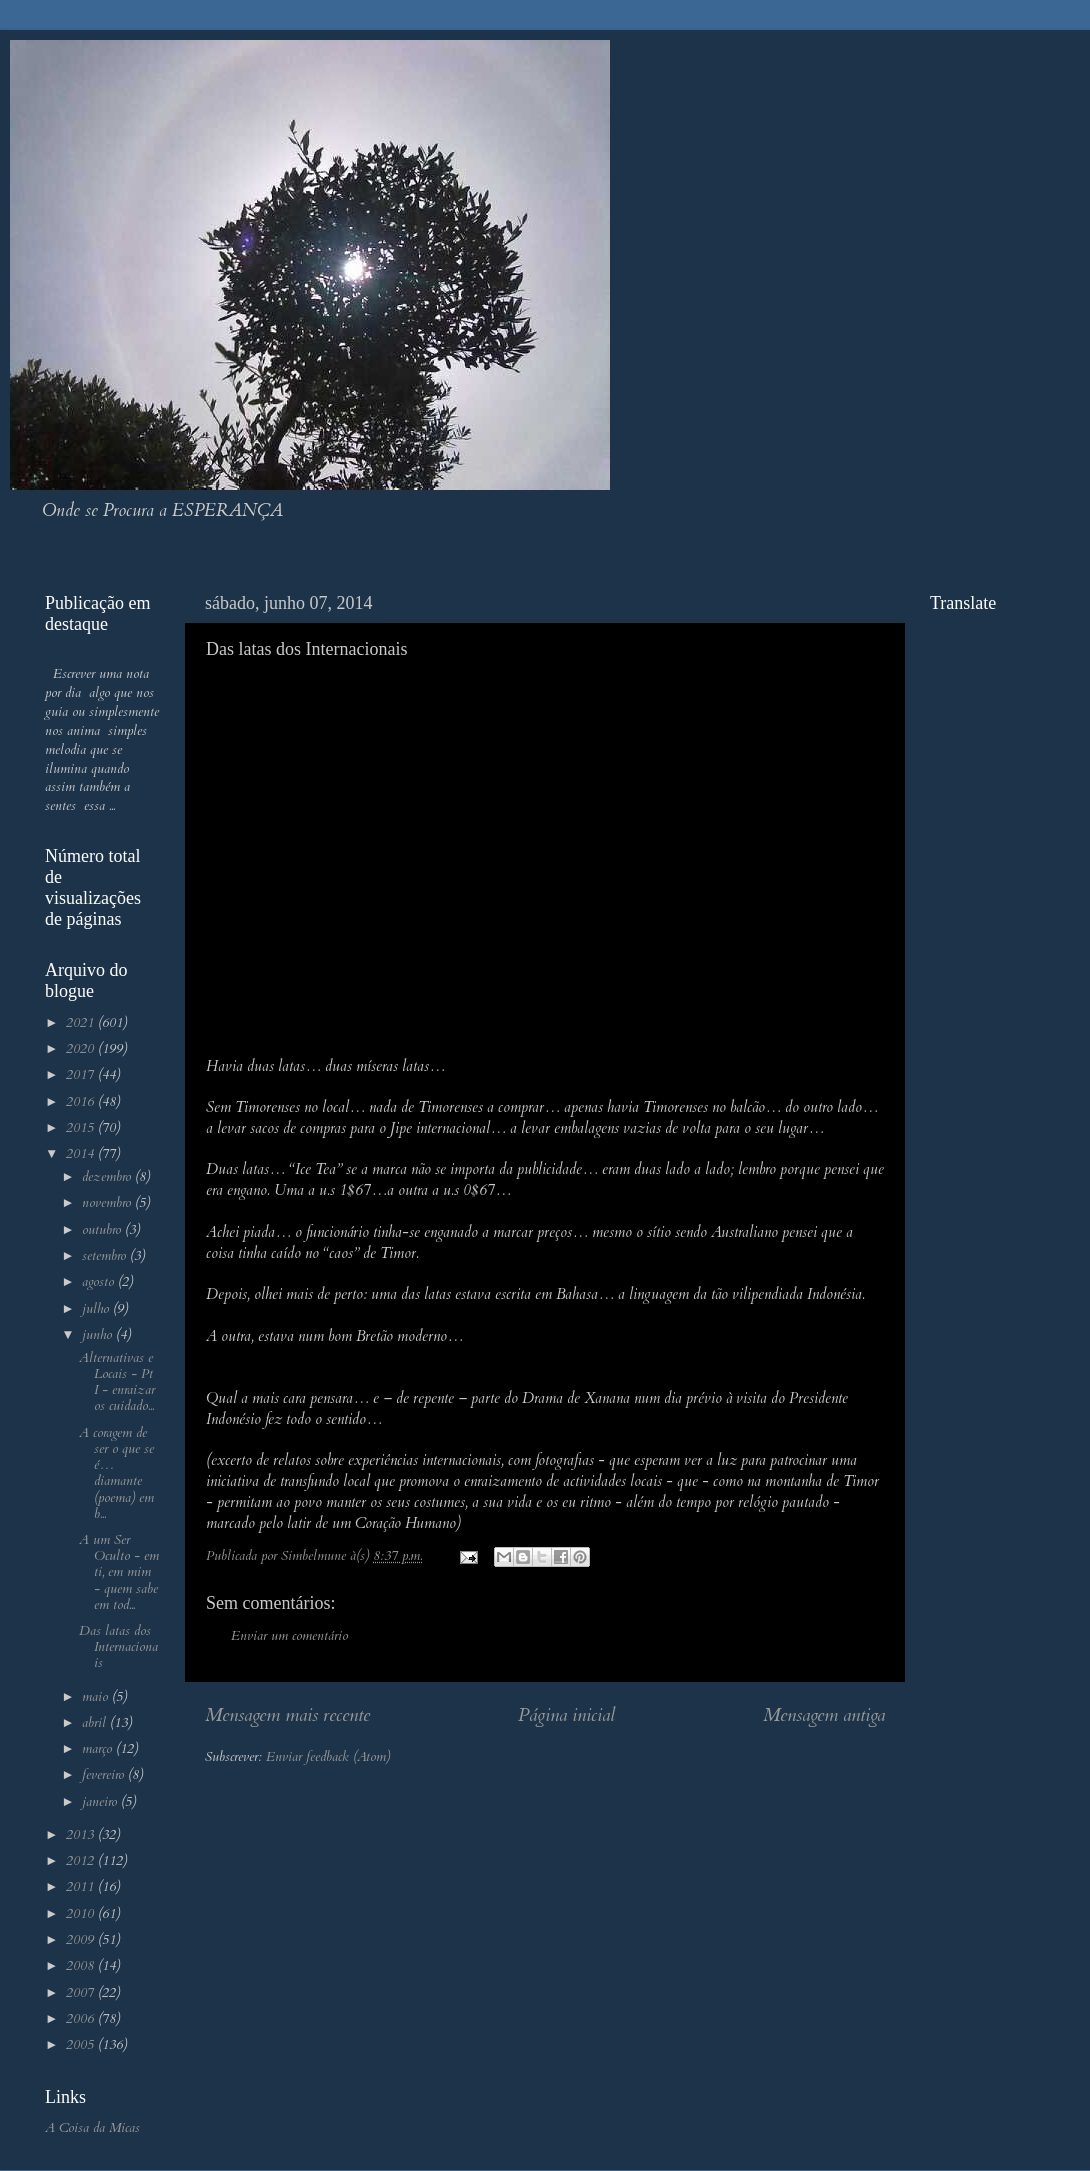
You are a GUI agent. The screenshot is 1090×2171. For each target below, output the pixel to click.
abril (96, 1723)
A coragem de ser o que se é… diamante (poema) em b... (116, 1473)
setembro (106, 1256)
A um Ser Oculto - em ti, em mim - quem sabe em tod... (119, 1572)
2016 (82, 1102)
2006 (82, 2019)
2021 (82, 1023)
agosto (100, 1282)
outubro (103, 1230)
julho (97, 1309)
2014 (82, 1154)
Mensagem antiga (824, 1715)
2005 (82, 2045)
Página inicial (566, 1715)
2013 (82, 1835)
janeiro (101, 1802)
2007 (82, 1993)
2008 (82, 1966)
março (99, 1749)
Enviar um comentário (289, 1636)
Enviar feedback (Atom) (328, 1757)
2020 (82, 1049)
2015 (82, 1128)
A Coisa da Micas (92, 2128)
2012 (82, 1861)
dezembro (108, 1177)
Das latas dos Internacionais (118, 1647)
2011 (82, 1887)
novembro (108, 1203)
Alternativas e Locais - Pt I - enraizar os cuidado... (117, 1382)
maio (97, 1697)
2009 (82, 1940)
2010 (82, 1914)
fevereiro (105, 1775)
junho (99, 1335)
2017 (82, 1075)
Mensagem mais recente (287, 1715)
